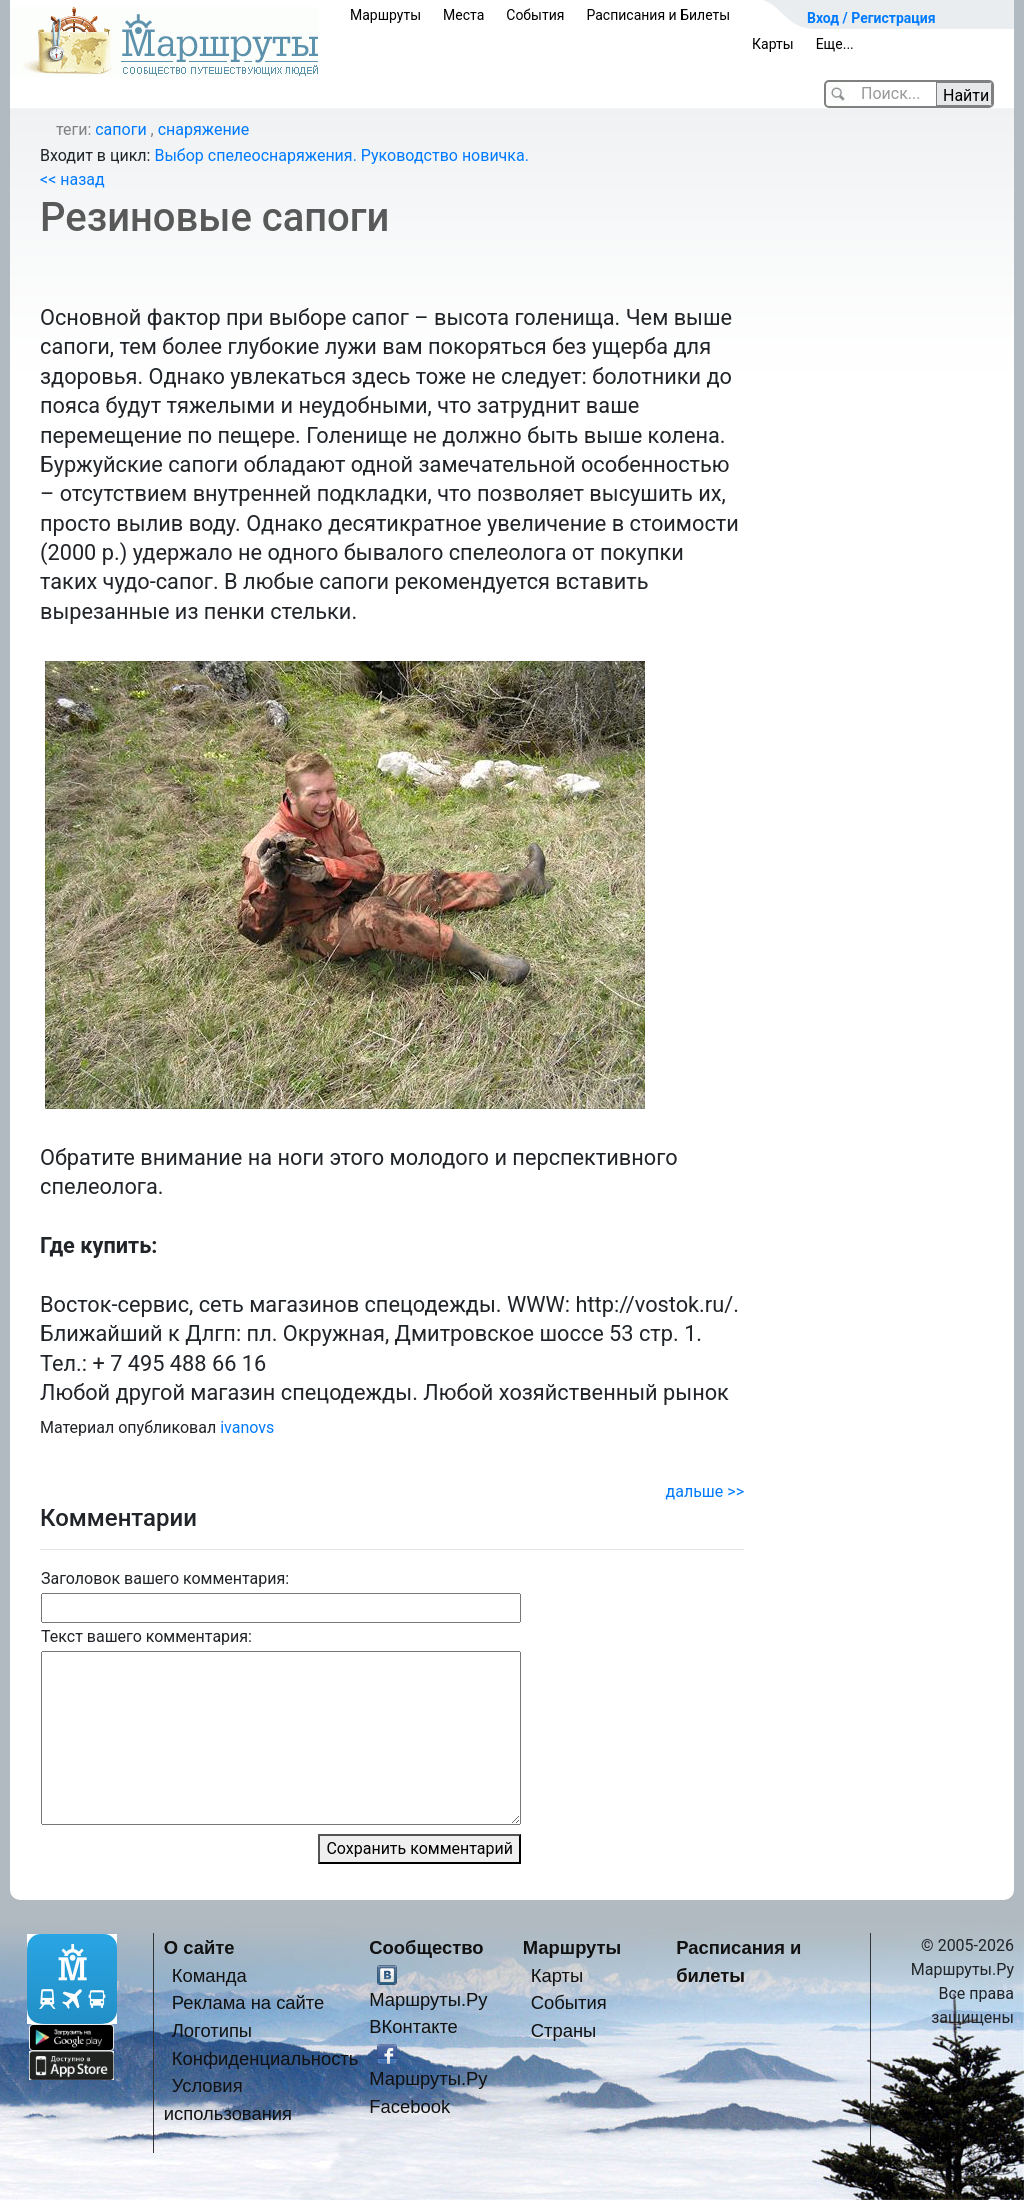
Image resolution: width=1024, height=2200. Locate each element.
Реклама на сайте (248, 2002)
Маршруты (385, 15)
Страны (564, 2030)
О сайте (199, 1947)
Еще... (835, 44)
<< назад (72, 179)
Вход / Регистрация (871, 18)
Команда (209, 1975)
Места (463, 15)
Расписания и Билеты (658, 15)
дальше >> (705, 1491)
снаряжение (204, 129)
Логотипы (212, 2030)
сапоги (120, 129)
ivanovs (247, 1427)
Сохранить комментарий (419, 1848)
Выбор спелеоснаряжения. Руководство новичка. (341, 155)
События (535, 15)
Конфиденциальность (265, 2058)
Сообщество (426, 1947)
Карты (773, 44)
